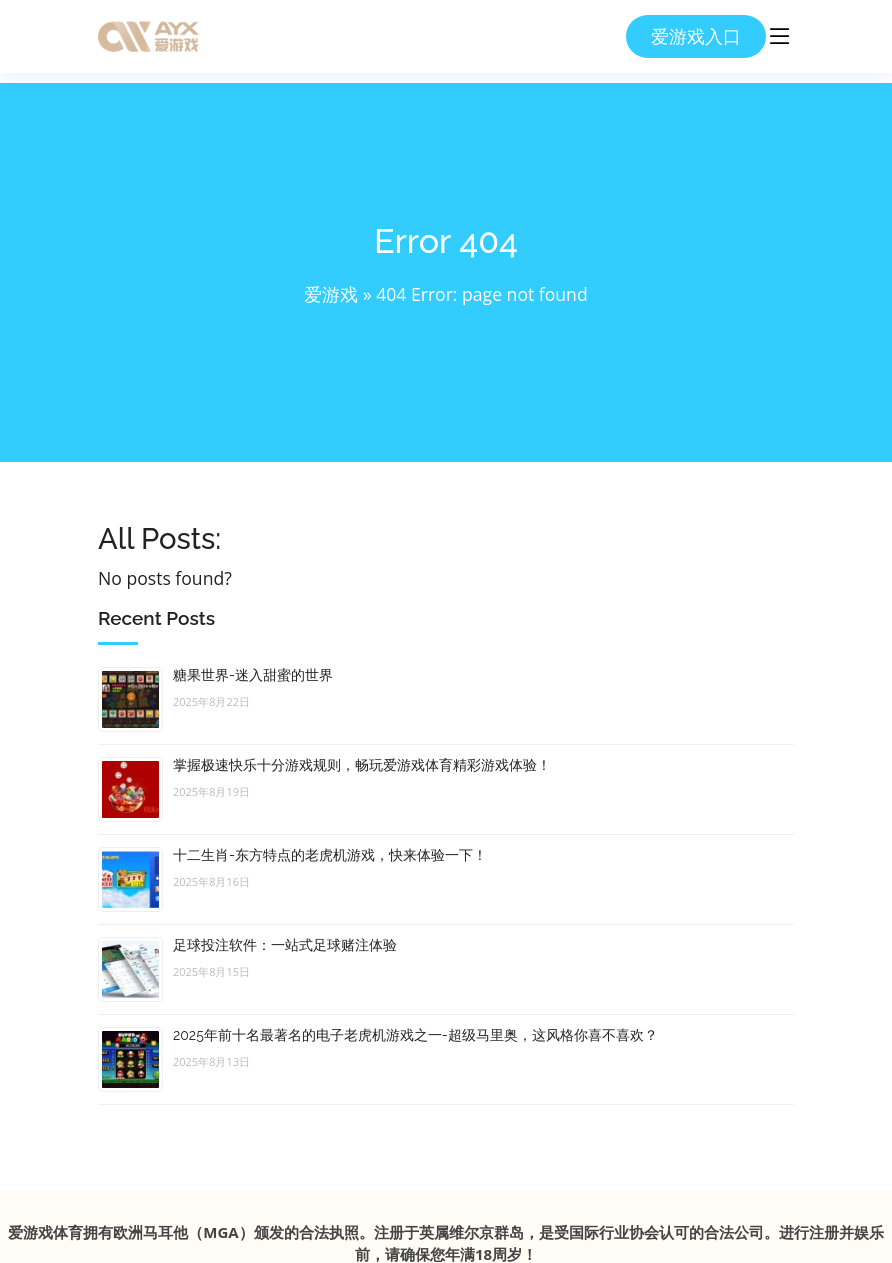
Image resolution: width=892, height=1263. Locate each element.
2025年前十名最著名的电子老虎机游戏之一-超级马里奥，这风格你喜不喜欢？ (415, 1035)
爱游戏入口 (696, 36)
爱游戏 (331, 294)
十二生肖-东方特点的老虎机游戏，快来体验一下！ (330, 855)
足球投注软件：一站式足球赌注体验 (285, 945)
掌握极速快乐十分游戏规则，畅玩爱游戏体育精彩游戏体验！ (362, 765)
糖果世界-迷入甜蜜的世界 (253, 675)
